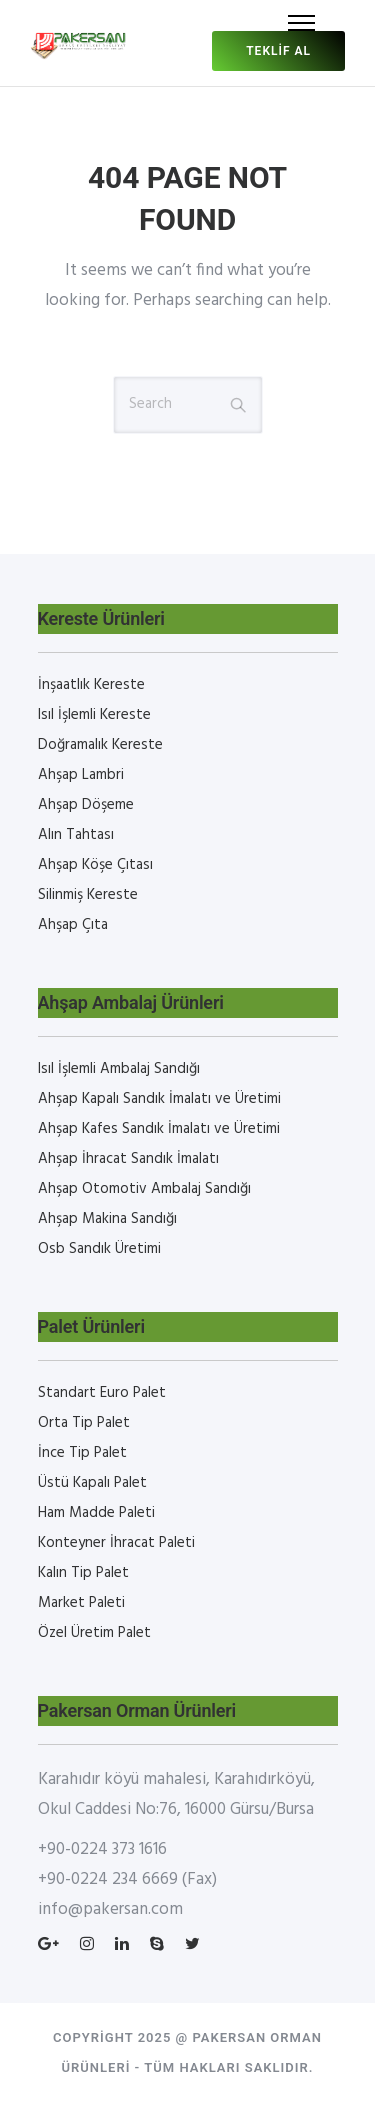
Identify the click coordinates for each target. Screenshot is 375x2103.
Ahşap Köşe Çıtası (95, 865)
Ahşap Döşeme (86, 805)
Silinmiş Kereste (88, 895)
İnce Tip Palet (82, 1453)
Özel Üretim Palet (94, 1633)
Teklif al (278, 51)
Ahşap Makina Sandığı (107, 1219)
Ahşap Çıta (73, 925)
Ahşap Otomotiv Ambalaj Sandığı (144, 1189)
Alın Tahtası (76, 835)
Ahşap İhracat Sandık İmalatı (128, 1159)
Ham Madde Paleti (96, 1513)
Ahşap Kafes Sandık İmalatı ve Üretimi (159, 1129)
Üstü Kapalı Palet (92, 1483)
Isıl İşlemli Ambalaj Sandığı (119, 1069)
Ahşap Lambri (81, 775)
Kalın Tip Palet (83, 1573)
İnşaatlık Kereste (91, 685)
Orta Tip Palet (84, 1423)
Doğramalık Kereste (100, 745)
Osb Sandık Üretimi (99, 1249)
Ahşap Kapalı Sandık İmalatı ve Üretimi (159, 1099)
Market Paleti (81, 1603)
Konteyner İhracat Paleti (116, 1543)
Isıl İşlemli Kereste (94, 715)
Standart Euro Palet (102, 1393)
